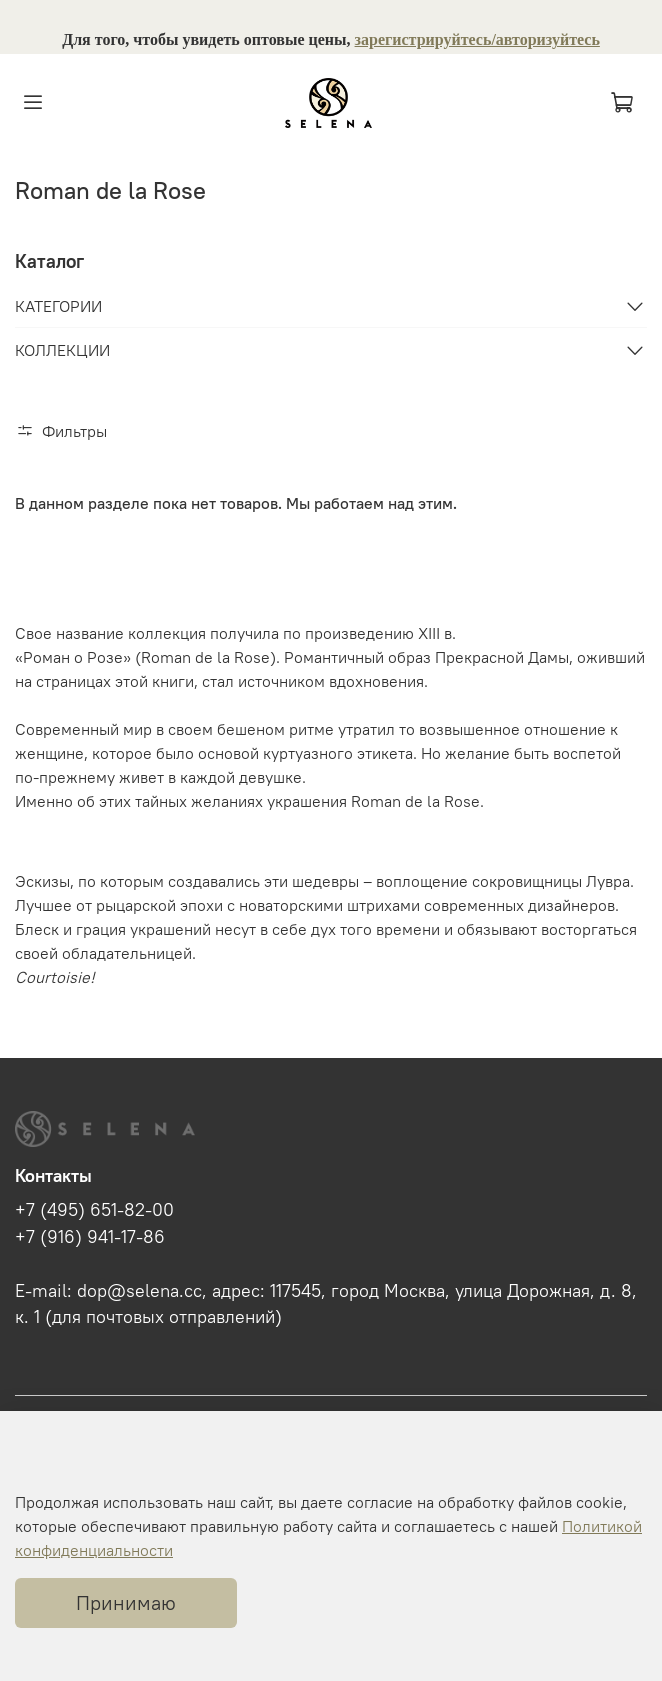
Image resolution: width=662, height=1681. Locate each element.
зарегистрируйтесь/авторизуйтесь (477, 39)
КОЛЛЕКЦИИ (62, 350)
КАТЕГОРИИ (58, 306)
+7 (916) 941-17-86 (90, 1237)
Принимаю (126, 1602)
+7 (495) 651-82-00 (94, 1210)
